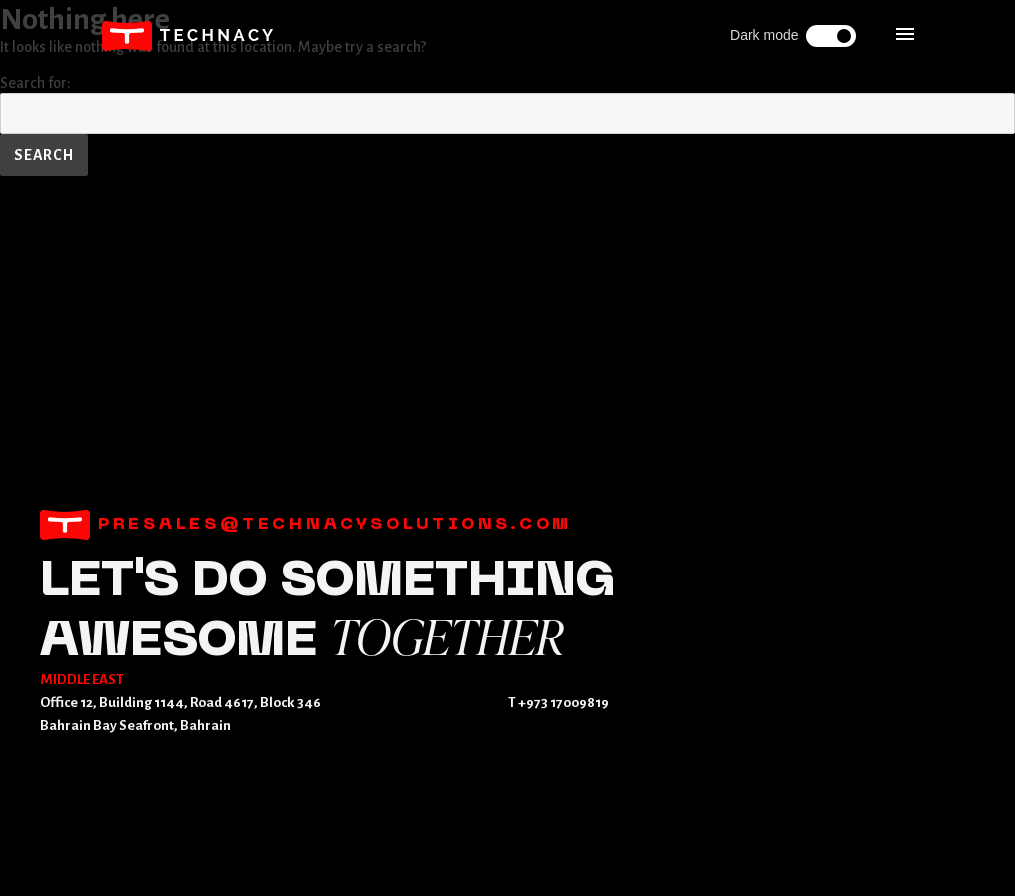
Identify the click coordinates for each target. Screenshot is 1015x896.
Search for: (35, 83)
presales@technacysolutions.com (306, 525)
